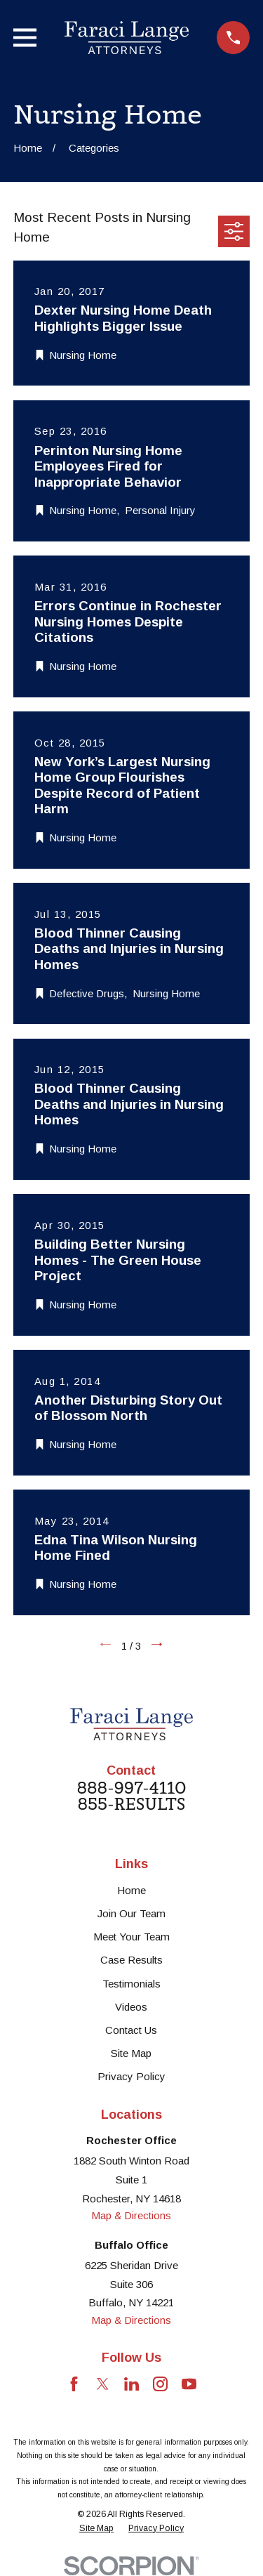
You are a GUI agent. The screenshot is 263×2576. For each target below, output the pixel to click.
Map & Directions (131, 2215)
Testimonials (131, 1984)
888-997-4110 (131, 1788)
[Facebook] (74, 2384)
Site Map (131, 2053)
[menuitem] (96, 2529)
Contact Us (131, 2030)
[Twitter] (102, 2384)
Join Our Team (131, 1913)
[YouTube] (189, 2384)
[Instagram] (160, 2384)
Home (131, 1890)
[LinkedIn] (131, 2384)
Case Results (131, 1960)
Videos (131, 2007)
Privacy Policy (131, 2076)
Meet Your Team (131, 1937)
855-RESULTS (131, 1804)
